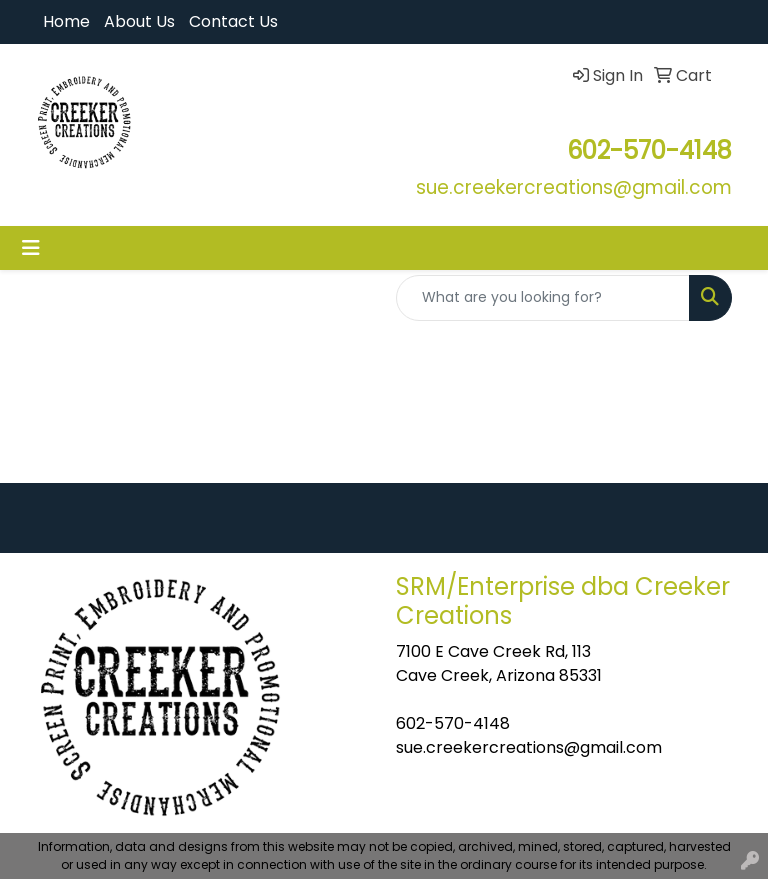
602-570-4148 (453, 723)
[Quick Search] (543, 298)
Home (66, 21)
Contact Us (233, 21)
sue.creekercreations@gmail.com (529, 747)
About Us (139, 21)
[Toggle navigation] (31, 248)
